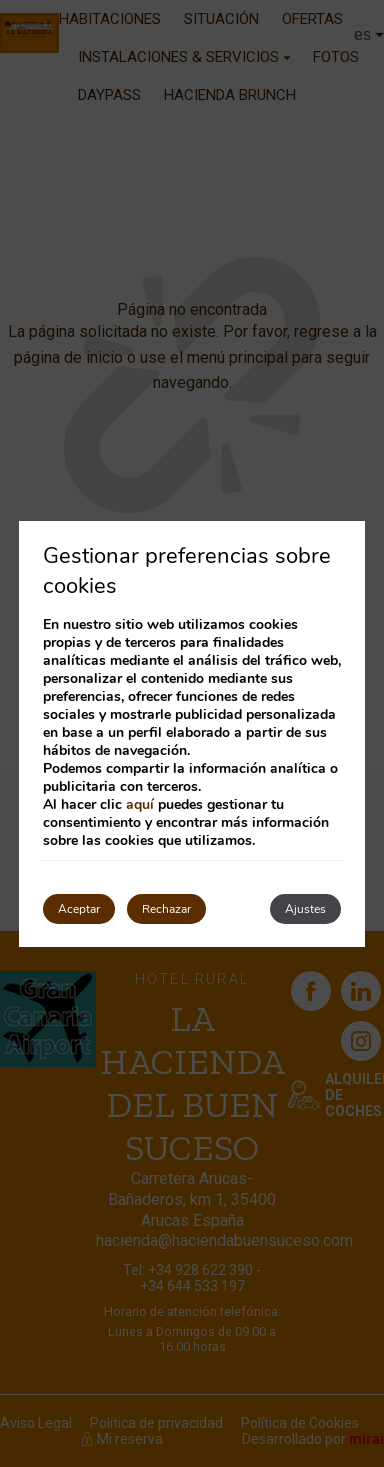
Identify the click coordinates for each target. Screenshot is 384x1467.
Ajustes (305, 909)
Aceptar (79, 909)
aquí (140, 804)
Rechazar (166, 909)
